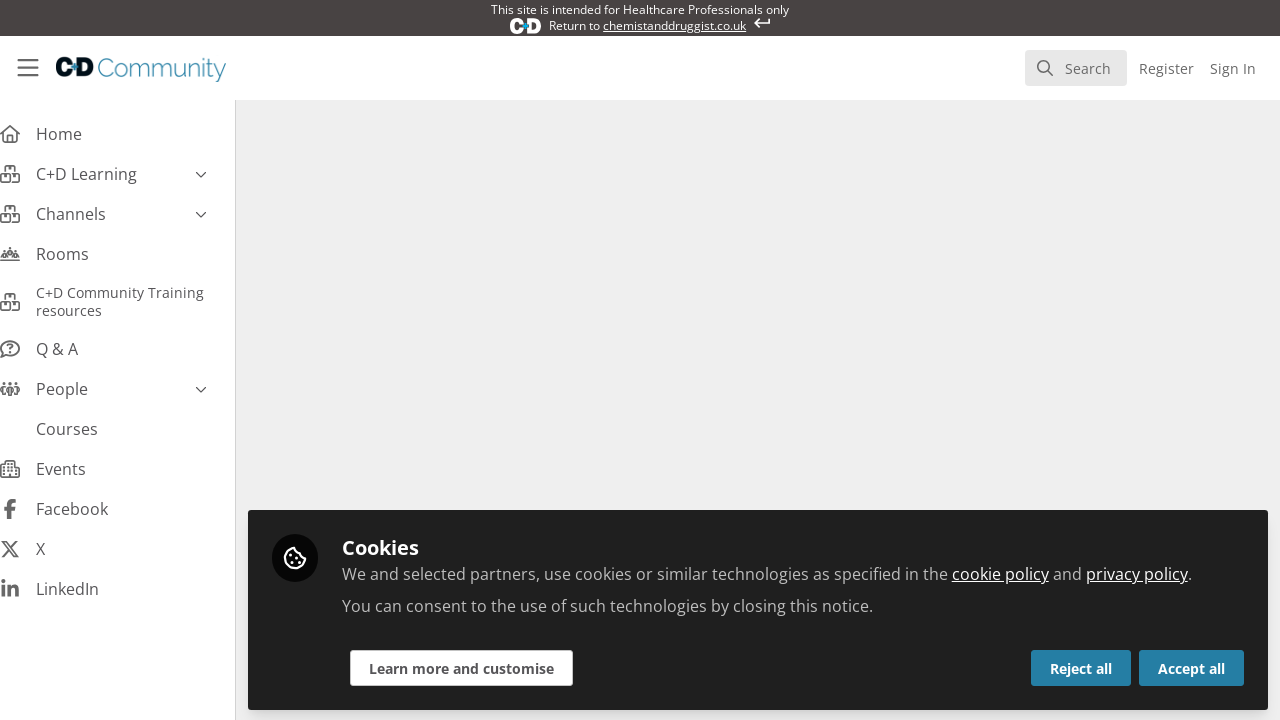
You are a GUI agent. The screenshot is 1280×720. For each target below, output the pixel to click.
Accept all (1191, 666)
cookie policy (1020, 572)
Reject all (1081, 666)
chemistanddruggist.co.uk (674, 25)
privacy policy (1157, 572)
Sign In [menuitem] (1233, 68)
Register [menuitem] (1166, 68)
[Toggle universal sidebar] (28, 68)
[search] (1076, 68)
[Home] (126, 68)
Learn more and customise (481, 666)
